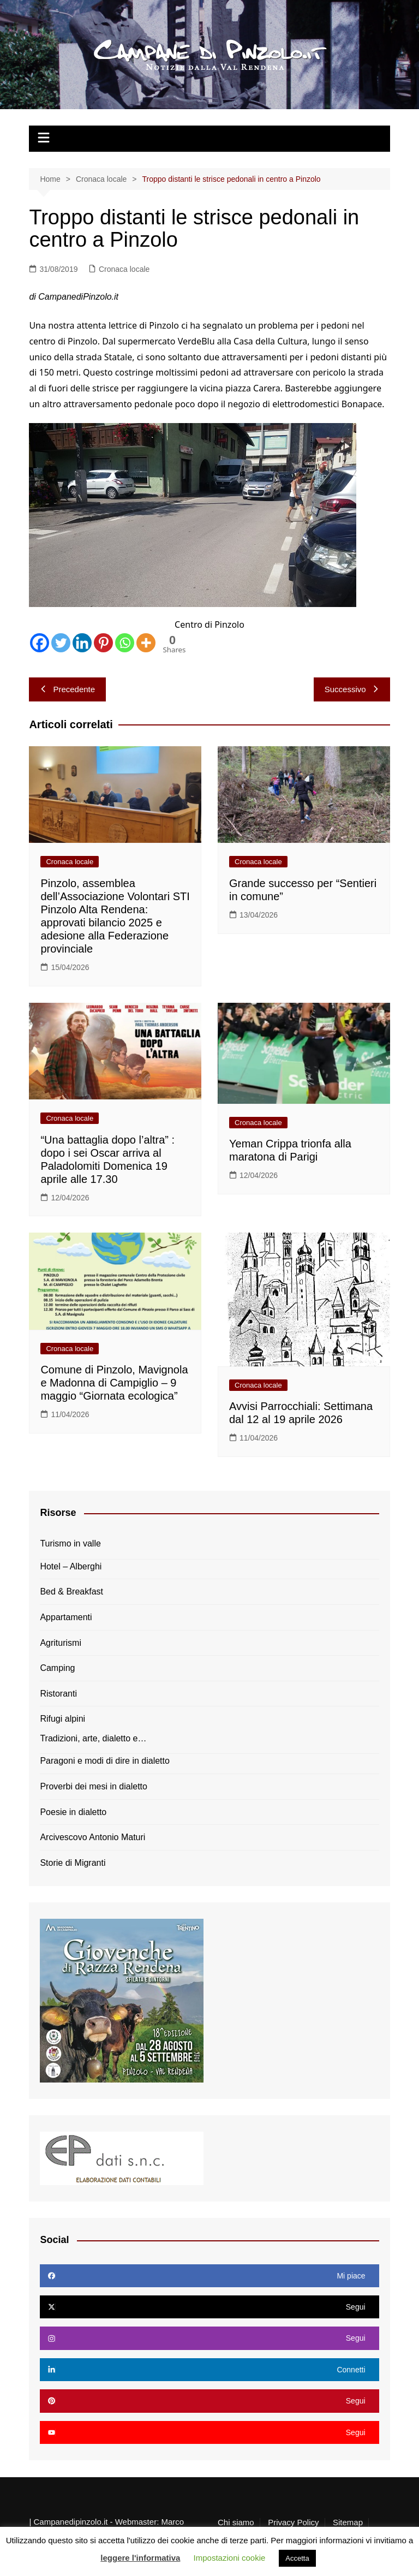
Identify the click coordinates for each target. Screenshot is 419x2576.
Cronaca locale (124, 269)
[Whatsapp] (124, 642)
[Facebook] (39, 642)
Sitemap (348, 2522)
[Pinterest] (103, 642)
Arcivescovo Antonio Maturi (92, 1837)
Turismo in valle (70, 1543)
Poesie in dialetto (73, 1812)
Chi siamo (236, 2522)
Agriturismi (60, 1642)
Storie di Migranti (72, 1862)
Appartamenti (66, 1617)
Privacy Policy (293, 2522)
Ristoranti (58, 1693)
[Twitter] (60, 642)
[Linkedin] (82, 642)
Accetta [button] (297, 2558)
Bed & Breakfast (71, 1591)
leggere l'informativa (140, 2557)
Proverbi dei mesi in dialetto (93, 1786)
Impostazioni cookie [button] (230, 2557)
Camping (57, 1668)
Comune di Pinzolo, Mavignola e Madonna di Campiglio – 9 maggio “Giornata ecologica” (114, 1383)
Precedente (67, 689)
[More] (145, 642)
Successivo (352, 689)
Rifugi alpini (62, 1718)
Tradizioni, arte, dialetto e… (93, 1738)
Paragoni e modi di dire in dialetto (104, 1760)
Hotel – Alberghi (70, 1566)
